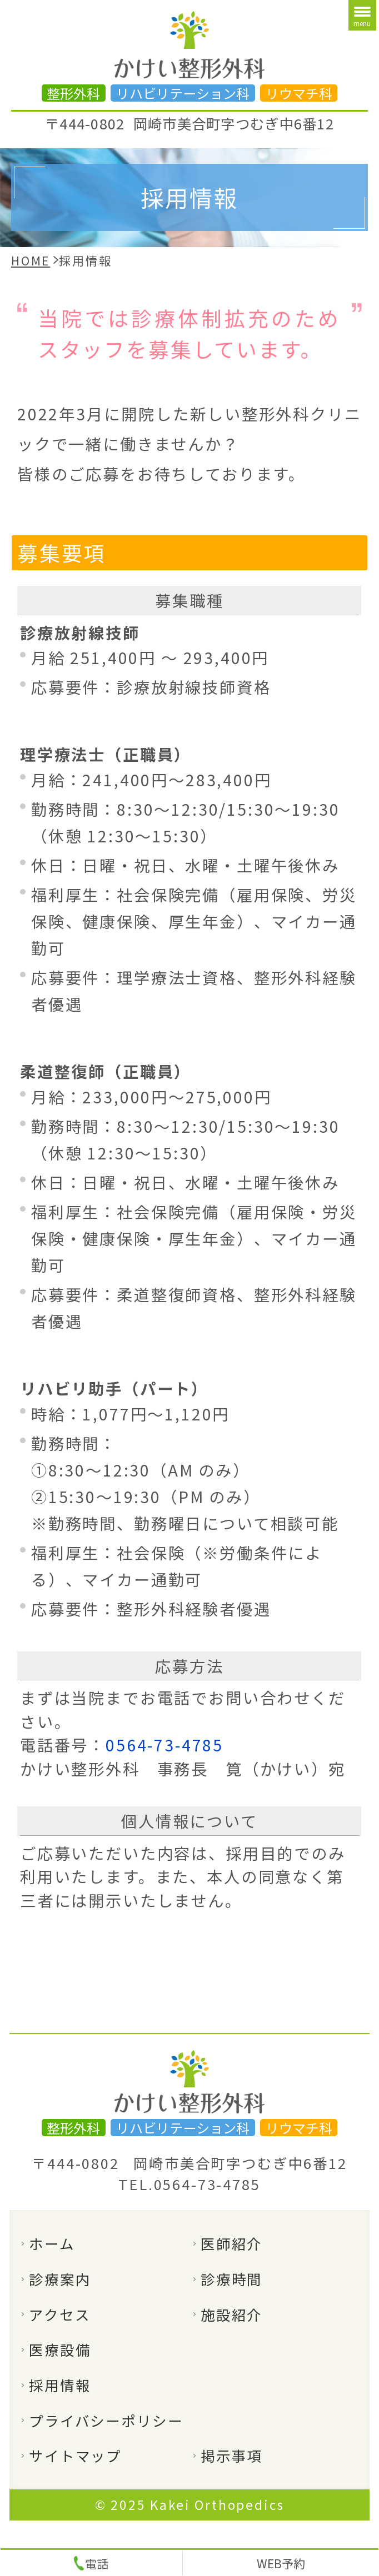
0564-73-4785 (164, 1744)
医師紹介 (231, 2243)
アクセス (59, 2314)
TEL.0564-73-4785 (189, 2183)
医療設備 (60, 2349)
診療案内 (60, 2278)
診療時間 (231, 2278)
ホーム (52, 2243)
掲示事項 (231, 2455)
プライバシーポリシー (106, 2420)
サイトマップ (75, 2455)
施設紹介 (231, 2314)
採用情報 (60, 2384)
